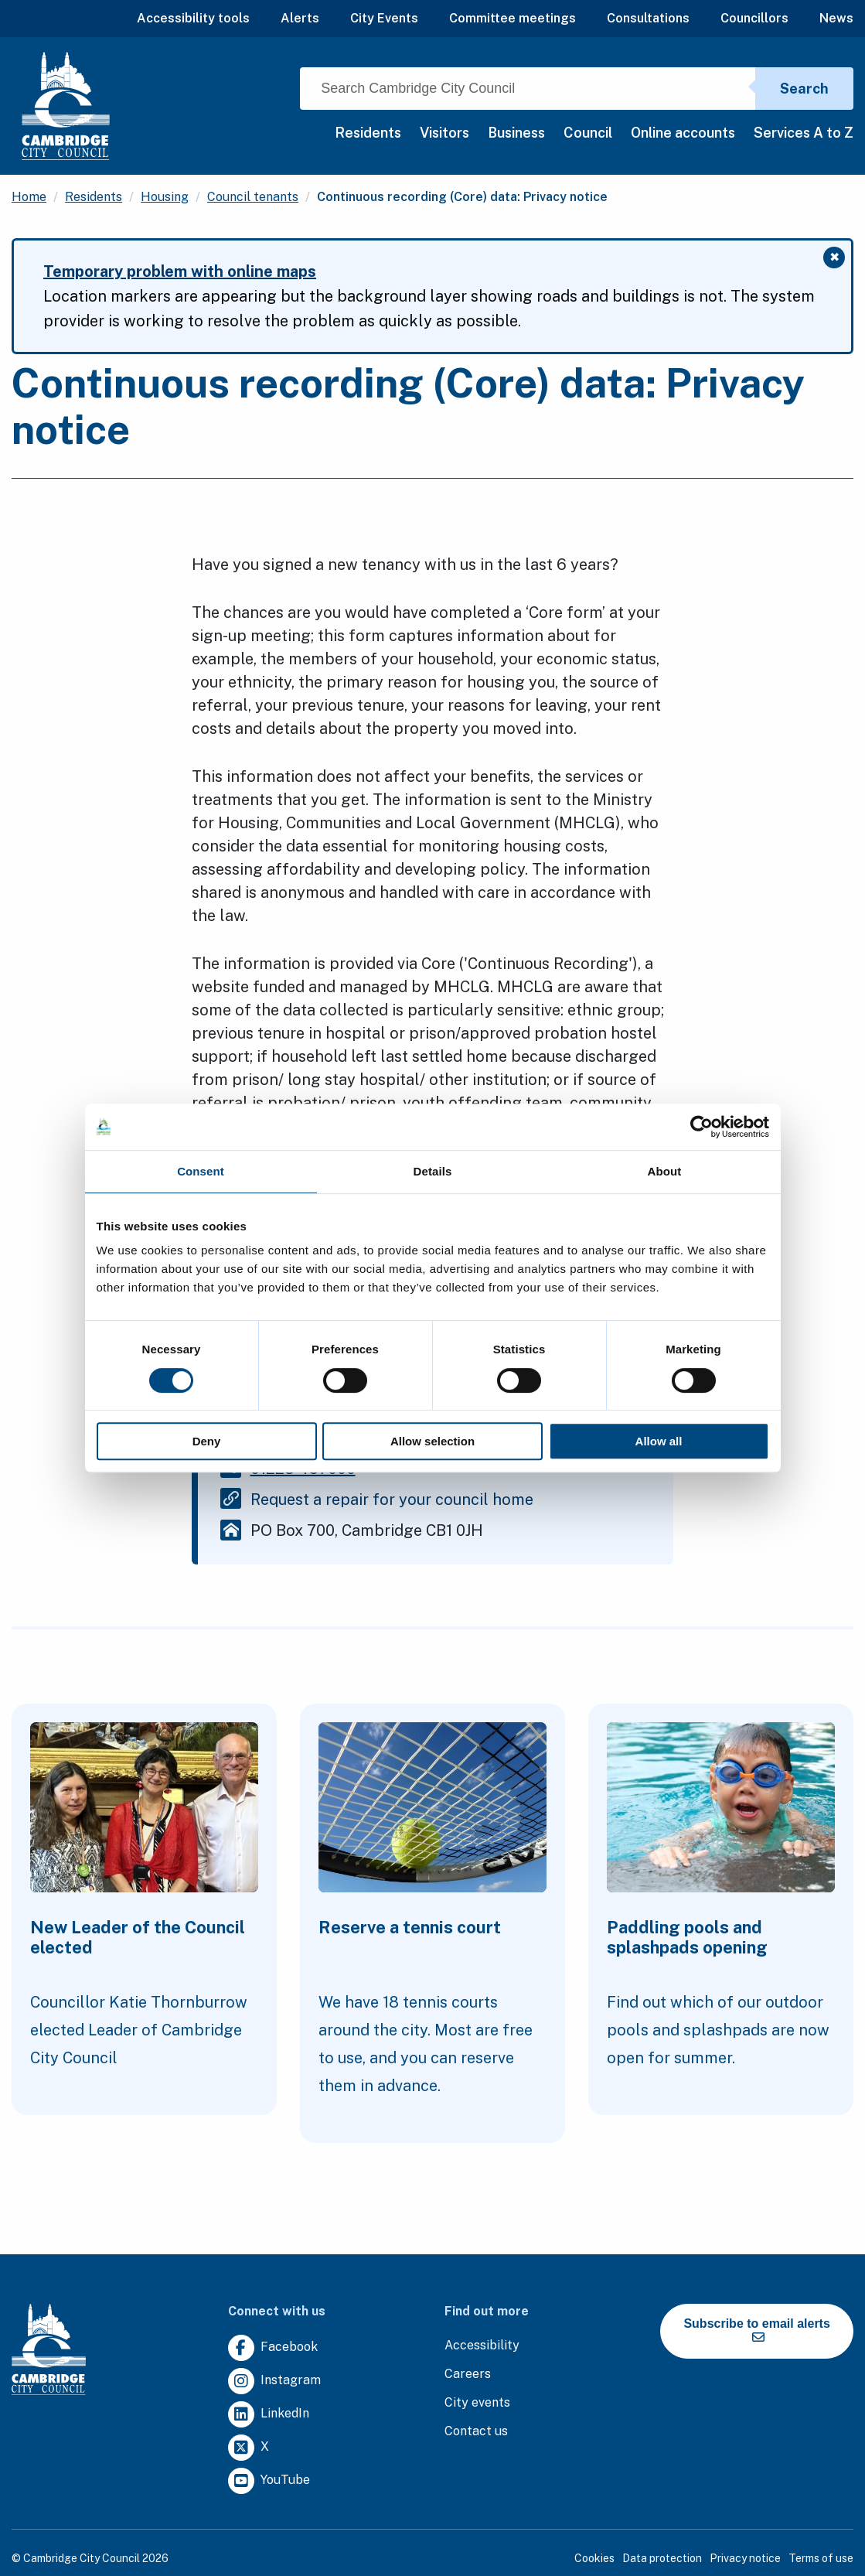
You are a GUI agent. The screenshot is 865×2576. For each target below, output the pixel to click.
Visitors (444, 133)
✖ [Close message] (837, 259)
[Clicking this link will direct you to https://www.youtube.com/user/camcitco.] (269, 2481)
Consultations (648, 18)
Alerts (300, 18)
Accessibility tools (193, 18)
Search (804, 88)
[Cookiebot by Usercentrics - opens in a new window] (701, 1126)
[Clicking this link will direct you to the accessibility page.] (481, 2346)
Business (516, 133)
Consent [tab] (200, 1171)
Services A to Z (803, 133)
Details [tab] (433, 1171)
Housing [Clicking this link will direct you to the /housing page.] (165, 196)
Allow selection (432, 1441)
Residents (368, 133)
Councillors (754, 18)
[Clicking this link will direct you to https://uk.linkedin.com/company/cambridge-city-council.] (268, 2414)
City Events (384, 18)
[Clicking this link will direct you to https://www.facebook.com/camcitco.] (273, 2348)
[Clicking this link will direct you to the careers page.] (467, 2374)
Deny (206, 1441)
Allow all (659, 1441)
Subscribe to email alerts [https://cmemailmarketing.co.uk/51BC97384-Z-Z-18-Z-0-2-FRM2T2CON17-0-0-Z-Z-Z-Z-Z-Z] (756, 2330)
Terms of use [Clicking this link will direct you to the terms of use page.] (820, 2558)
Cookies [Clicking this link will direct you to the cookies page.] (594, 2558)
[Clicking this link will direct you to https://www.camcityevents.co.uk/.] (477, 2403)
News (836, 18)
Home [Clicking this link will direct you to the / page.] (29, 196)
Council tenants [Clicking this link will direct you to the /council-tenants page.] (252, 196)
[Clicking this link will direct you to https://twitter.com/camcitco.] (248, 2448)
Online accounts (683, 133)
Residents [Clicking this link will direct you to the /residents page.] (93, 196)
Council (588, 133)
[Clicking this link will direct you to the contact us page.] (476, 2432)
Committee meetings (512, 18)
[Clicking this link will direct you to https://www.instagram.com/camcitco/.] (274, 2381)
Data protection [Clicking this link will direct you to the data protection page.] (662, 2558)
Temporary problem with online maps (179, 271)
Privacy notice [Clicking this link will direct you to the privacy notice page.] (745, 2558)
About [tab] (665, 1171)
